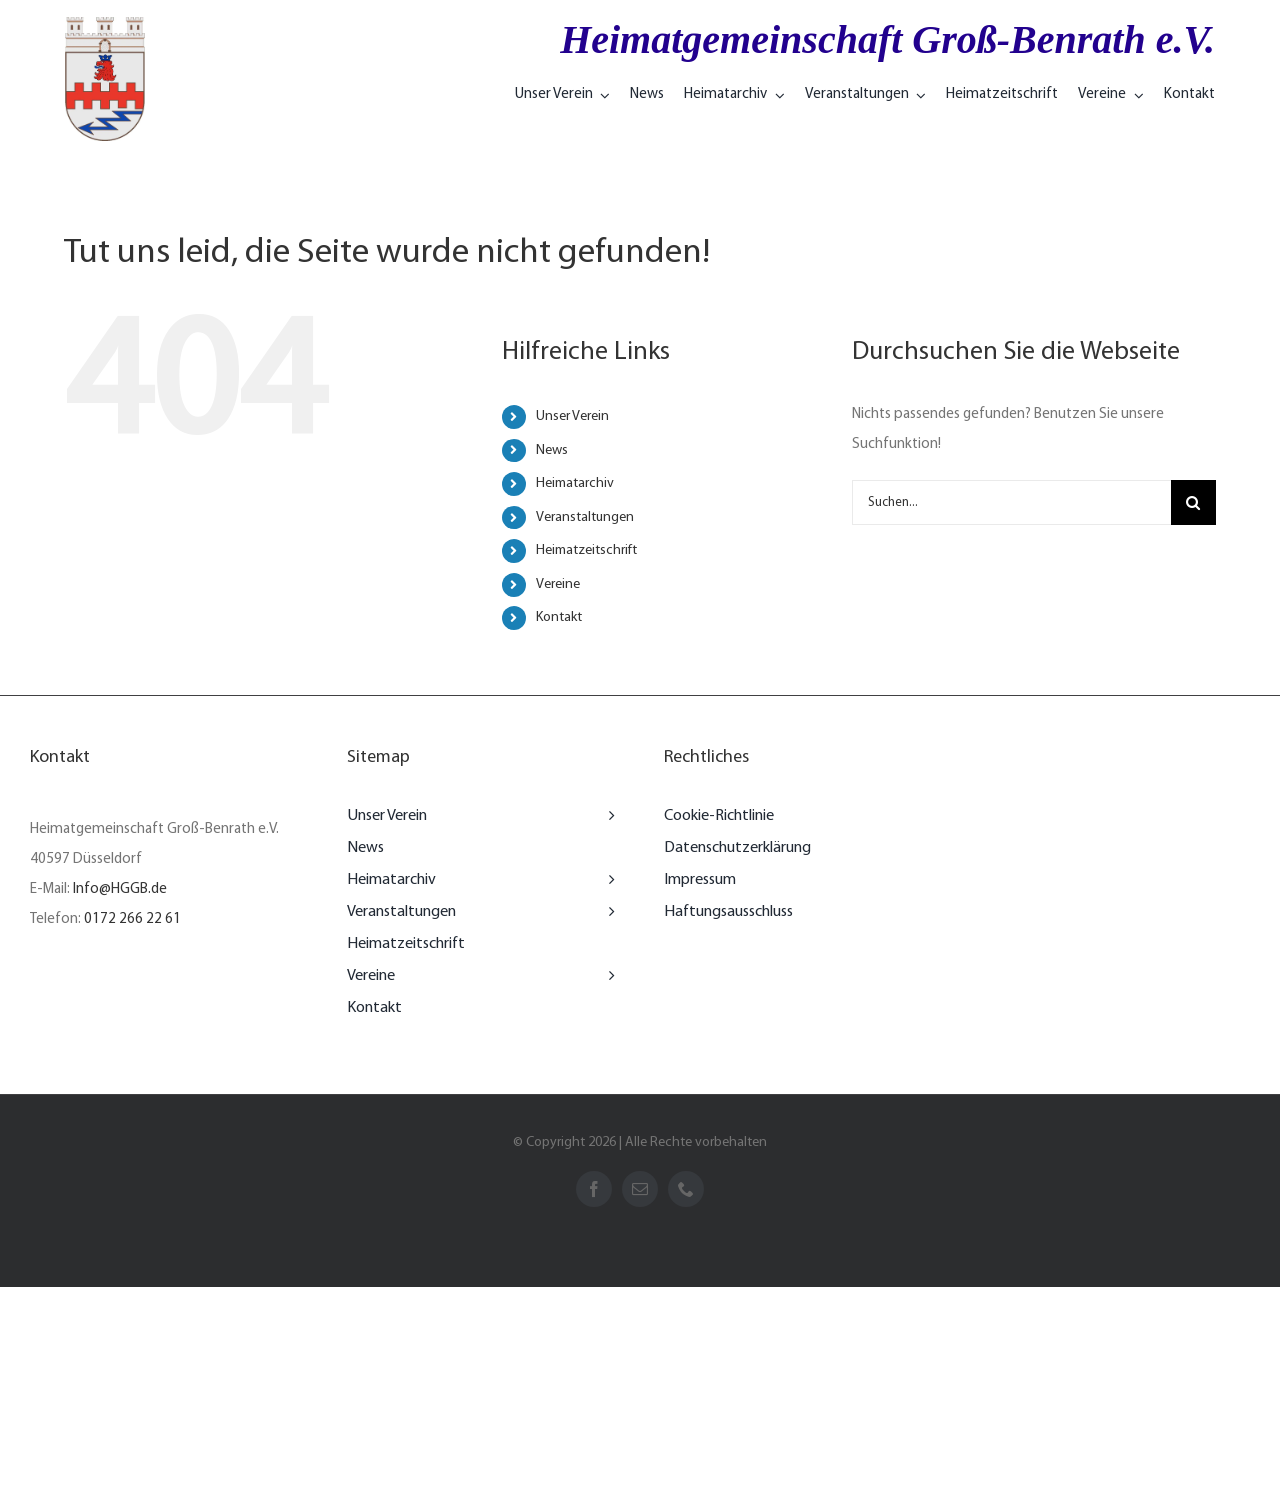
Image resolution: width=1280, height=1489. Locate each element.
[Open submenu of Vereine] (607, 976)
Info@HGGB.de (120, 889)
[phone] (686, 1189)
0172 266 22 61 (132, 919)
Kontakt (559, 617)
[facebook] (594, 1189)
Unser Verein (572, 416)
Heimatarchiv (575, 483)
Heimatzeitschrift (586, 550)
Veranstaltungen (585, 517)
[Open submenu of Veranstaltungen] (607, 912)
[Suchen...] (1011, 502)
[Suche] (1193, 502)
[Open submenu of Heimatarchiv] (607, 880)
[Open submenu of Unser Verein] (607, 816)
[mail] (640, 1189)
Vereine (558, 584)
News (552, 450)
